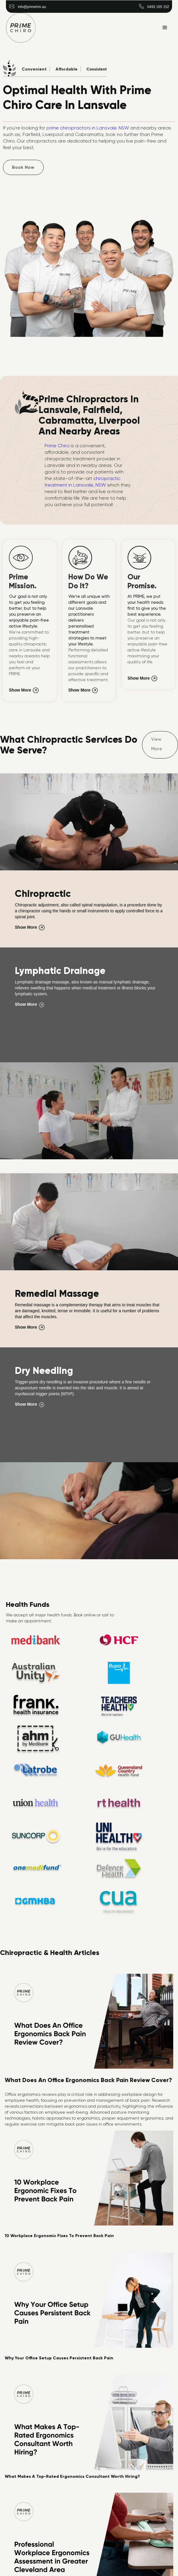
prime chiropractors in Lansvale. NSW (87, 128)
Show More (20, 690)
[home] (21, 28)
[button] (165, 28)
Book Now (23, 167)
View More (156, 744)
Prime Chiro (57, 445)
